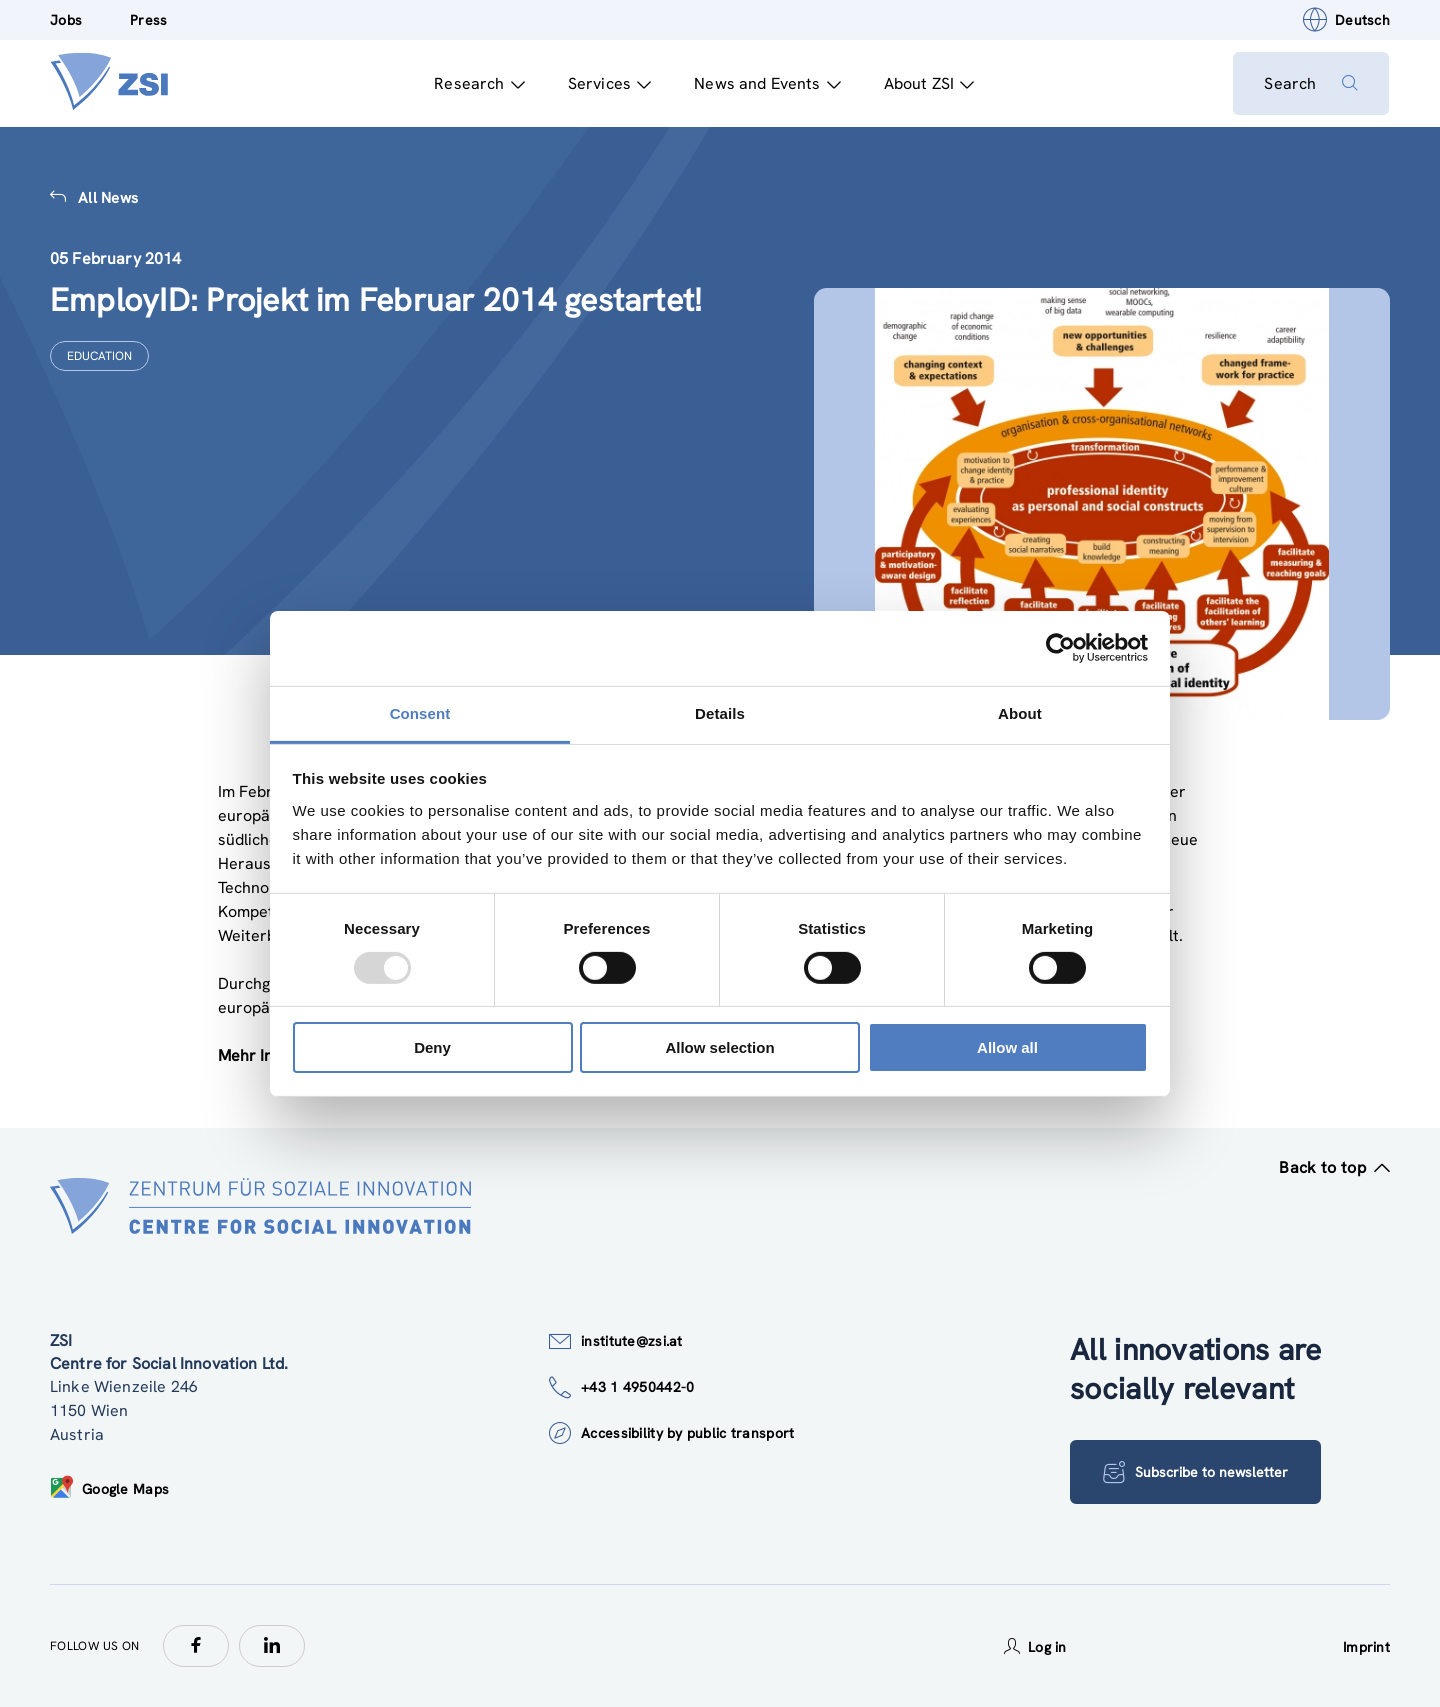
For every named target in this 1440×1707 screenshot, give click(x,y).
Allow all (1007, 1047)
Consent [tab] (420, 712)
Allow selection (719, 1047)
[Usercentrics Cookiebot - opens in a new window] (1060, 648)
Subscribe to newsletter (1195, 1472)
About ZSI (928, 83)
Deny (432, 1047)
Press (148, 20)
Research (479, 83)
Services (608, 83)
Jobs (66, 20)
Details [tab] (720, 712)
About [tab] (1020, 712)
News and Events (767, 83)
